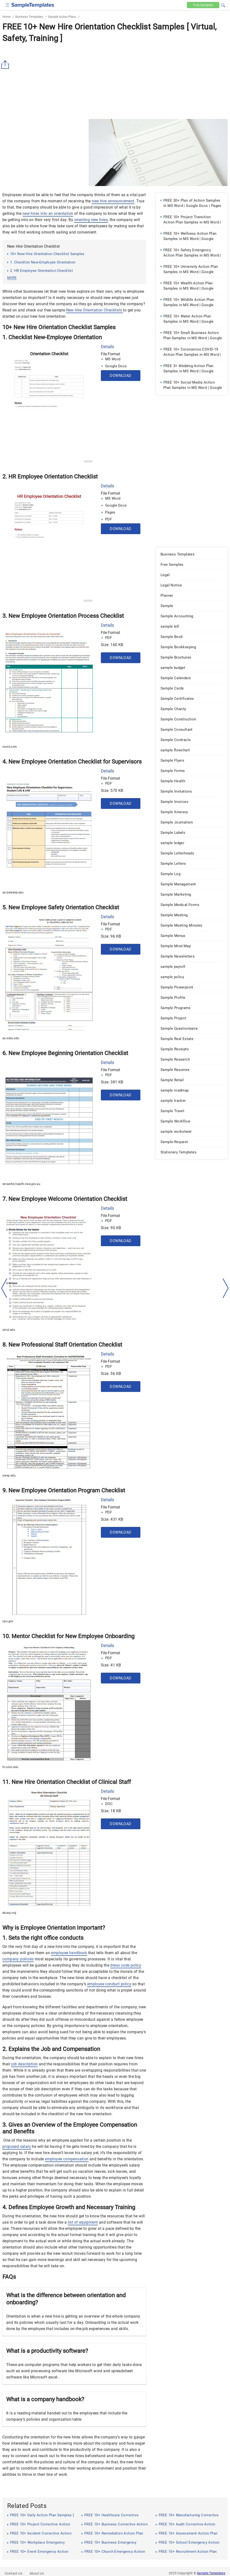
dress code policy (125, 1965)
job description (24, 2064)
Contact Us (13, 2573)
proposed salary (16, 2146)
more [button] (12, 278)
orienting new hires (91, 219)
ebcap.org (9, 1913)
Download (120, 375)
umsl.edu (8, 1330)
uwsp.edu (9, 1475)
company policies (18, 1959)
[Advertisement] (115, 80)
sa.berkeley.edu (12, 892)
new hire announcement (113, 201)
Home (6, 16)
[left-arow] (4, 1288)
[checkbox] (7, 4)
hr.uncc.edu (10, 1767)
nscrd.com (9, 746)
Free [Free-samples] (203, 5)
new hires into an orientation (48, 213)
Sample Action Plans (62, 16)
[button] (223, 4)
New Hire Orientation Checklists (94, 310)
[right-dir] (226, 1288)
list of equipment (83, 2222)
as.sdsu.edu (10, 1038)
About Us (36, 2573)
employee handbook (69, 1953)
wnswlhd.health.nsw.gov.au (21, 1184)
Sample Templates (211, 2573)
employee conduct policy (109, 1984)
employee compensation (66, 2159)
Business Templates (29, 16)
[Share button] (6, 65)
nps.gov (7, 1621)
